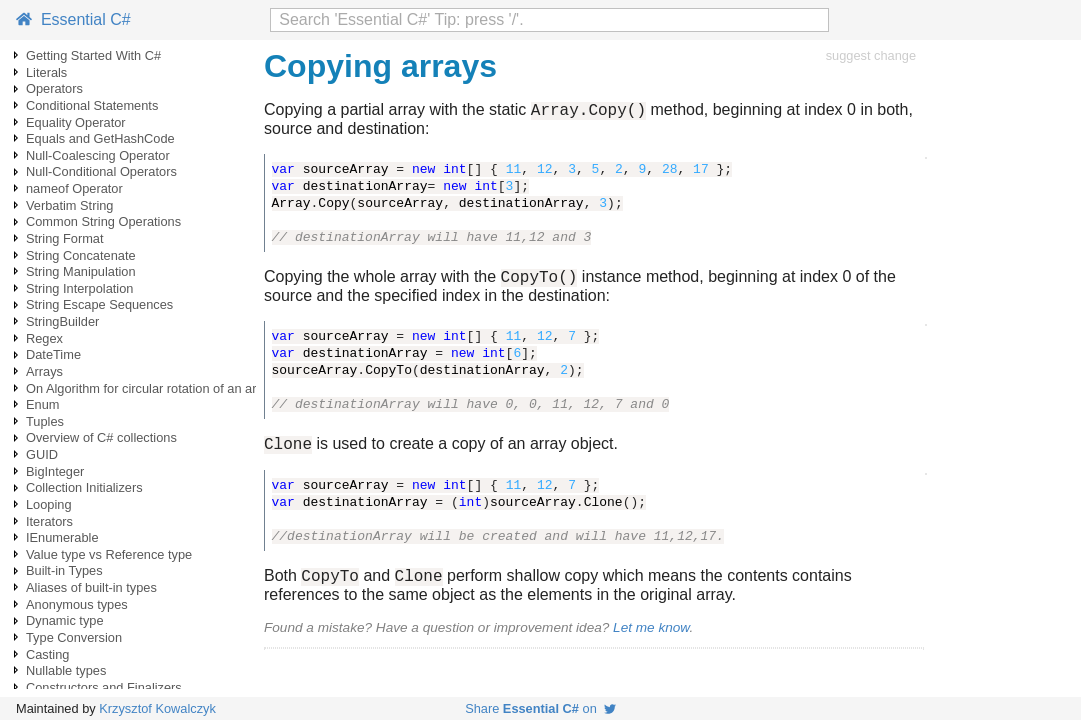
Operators (54, 88)
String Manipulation (81, 271)
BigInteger (55, 471)
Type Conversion (74, 637)
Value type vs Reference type (109, 554)
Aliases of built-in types (91, 587)
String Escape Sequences (99, 304)
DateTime (53, 354)
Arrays (44, 371)
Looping (49, 504)
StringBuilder (62, 321)
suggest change (871, 55)
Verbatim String (70, 205)
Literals (46, 72)
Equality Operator (76, 122)
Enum (42, 404)
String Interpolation (79, 288)
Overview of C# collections (101, 437)
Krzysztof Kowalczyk (157, 708)
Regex (44, 338)
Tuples (45, 421)
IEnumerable (62, 537)
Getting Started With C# (93, 55)
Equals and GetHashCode (100, 138)
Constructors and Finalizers (104, 687)
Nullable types (66, 670)
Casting (47, 654)
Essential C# (73, 19)
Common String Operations (103, 221)
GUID (42, 454)
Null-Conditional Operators (101, 171)
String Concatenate (81, 255)
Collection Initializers (84, 487)
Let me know (651, 639)
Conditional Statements (92, 105)
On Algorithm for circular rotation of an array (150, 388)
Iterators (49, 521)
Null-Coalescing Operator (98, 155)
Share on (540, 708)
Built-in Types (64, 570)
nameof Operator (74, 188)
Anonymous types (77, 604)
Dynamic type (65, 620)
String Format (65, 238)
